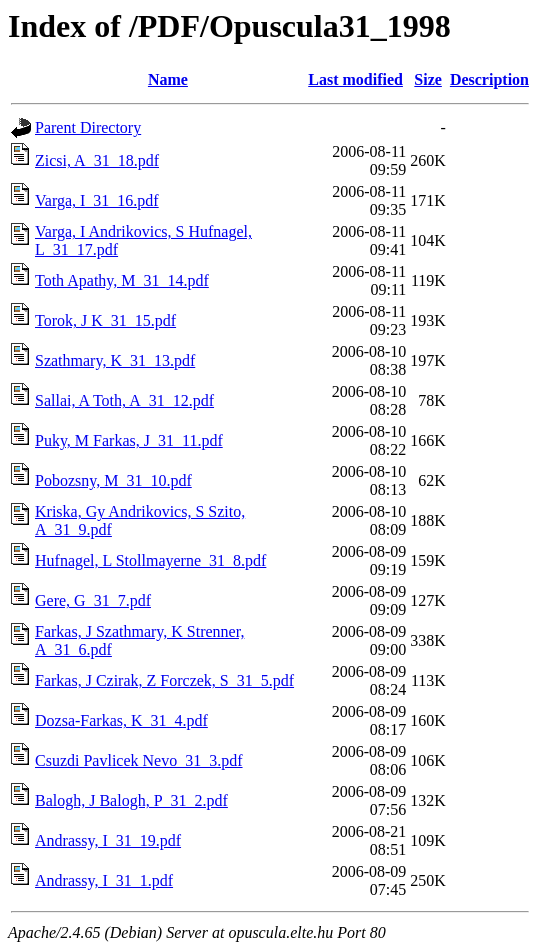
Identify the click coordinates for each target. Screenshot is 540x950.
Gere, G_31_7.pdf (93, 600)
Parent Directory (88, 127)
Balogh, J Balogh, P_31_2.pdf (131, 800)
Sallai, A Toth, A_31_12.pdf (124, 400)
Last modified (355, 79)
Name (168, 79)
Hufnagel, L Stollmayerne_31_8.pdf (150, 560)
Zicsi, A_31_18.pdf (97, 160)
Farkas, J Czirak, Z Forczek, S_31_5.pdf (164, 680)
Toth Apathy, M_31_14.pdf (122, 280)
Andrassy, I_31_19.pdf (108, 840)
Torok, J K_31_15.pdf (105, 320)
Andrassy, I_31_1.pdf (104, 880)
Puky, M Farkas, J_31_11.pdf (129, 440)
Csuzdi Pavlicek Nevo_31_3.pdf (139, 760)
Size (428, 79)
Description (489, 79)
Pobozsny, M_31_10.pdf (113, 480)
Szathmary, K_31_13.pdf (115, 360)
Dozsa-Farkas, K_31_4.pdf (121, 720)
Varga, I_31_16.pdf (97, 200)
